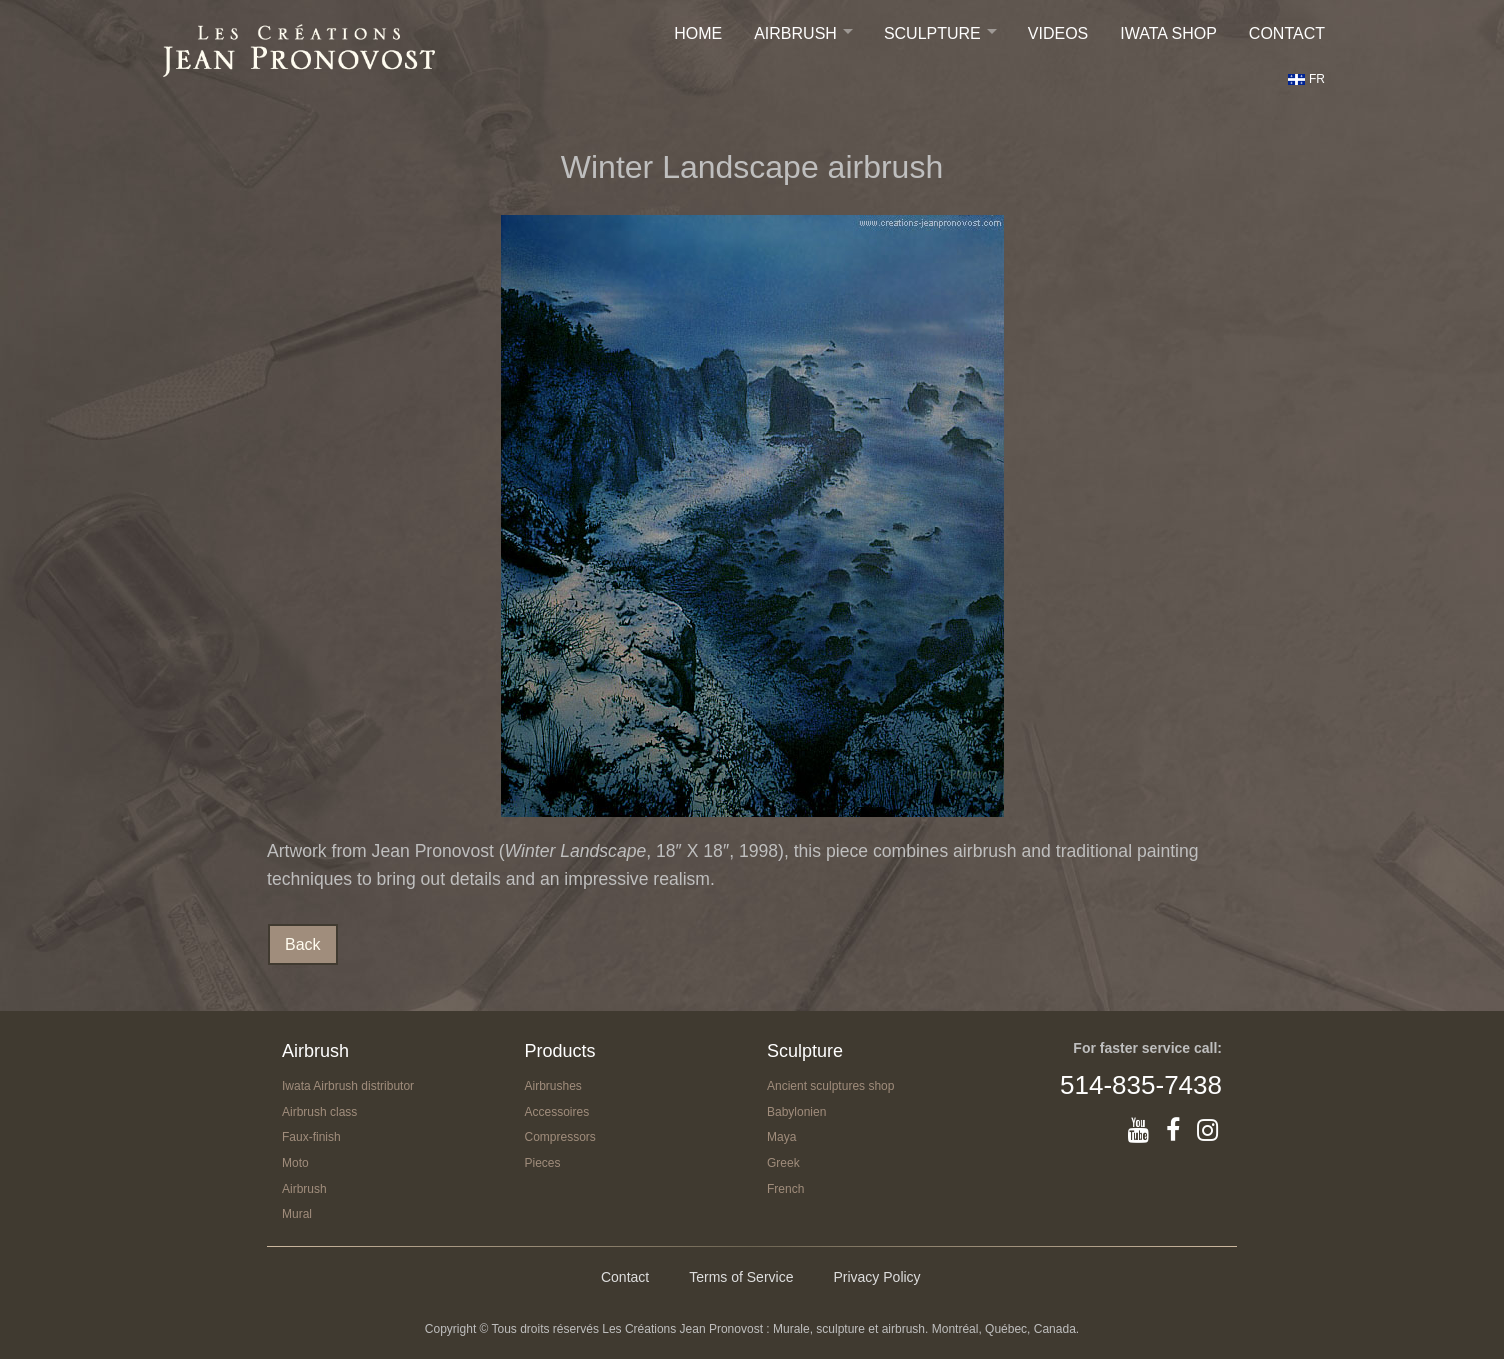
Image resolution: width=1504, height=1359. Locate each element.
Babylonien (796, 1112)
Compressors (560, 1137)
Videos (1058, 33)
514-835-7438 (1141, 1085)
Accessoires (557, 1112)
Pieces (543, 1163)
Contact (1287, 33)
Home (698, 33)
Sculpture (932, 33)
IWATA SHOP (1168, 33)
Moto (295, 1163)
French (785, 1189)
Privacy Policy (876, 1277)
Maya (781, 1137)
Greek (783, 1163)
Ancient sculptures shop (830, 1086)
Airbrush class (319, 1112)
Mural (297, 1214)
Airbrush (795, 33)
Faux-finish (311, 1137)
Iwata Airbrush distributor (348, 1086)
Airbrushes (553, 1086)
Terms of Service (741, 1277)
